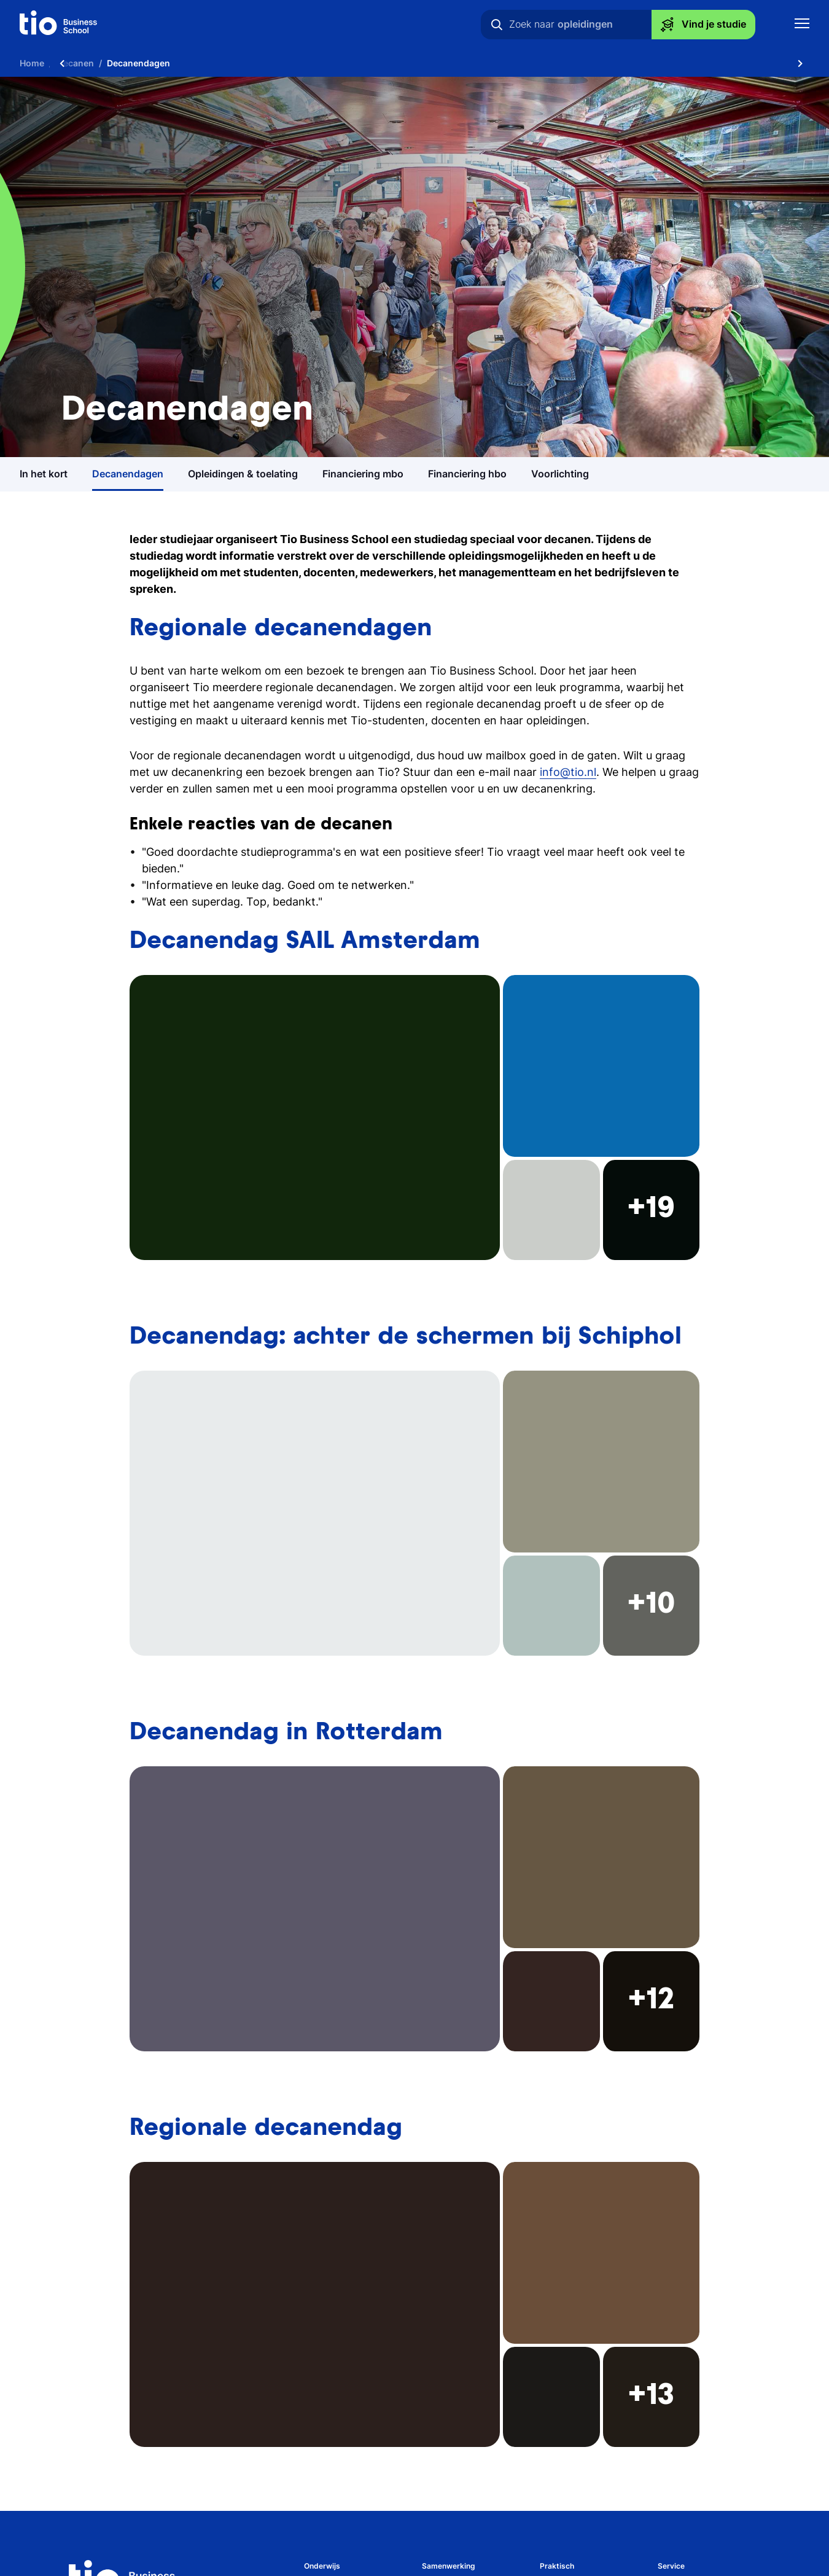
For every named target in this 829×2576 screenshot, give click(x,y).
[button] (414, 1117)
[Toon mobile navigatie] (802, 24)
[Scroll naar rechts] (800, 63)
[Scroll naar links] (62, 63)
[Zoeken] (496, 24)
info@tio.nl (568, 771)
